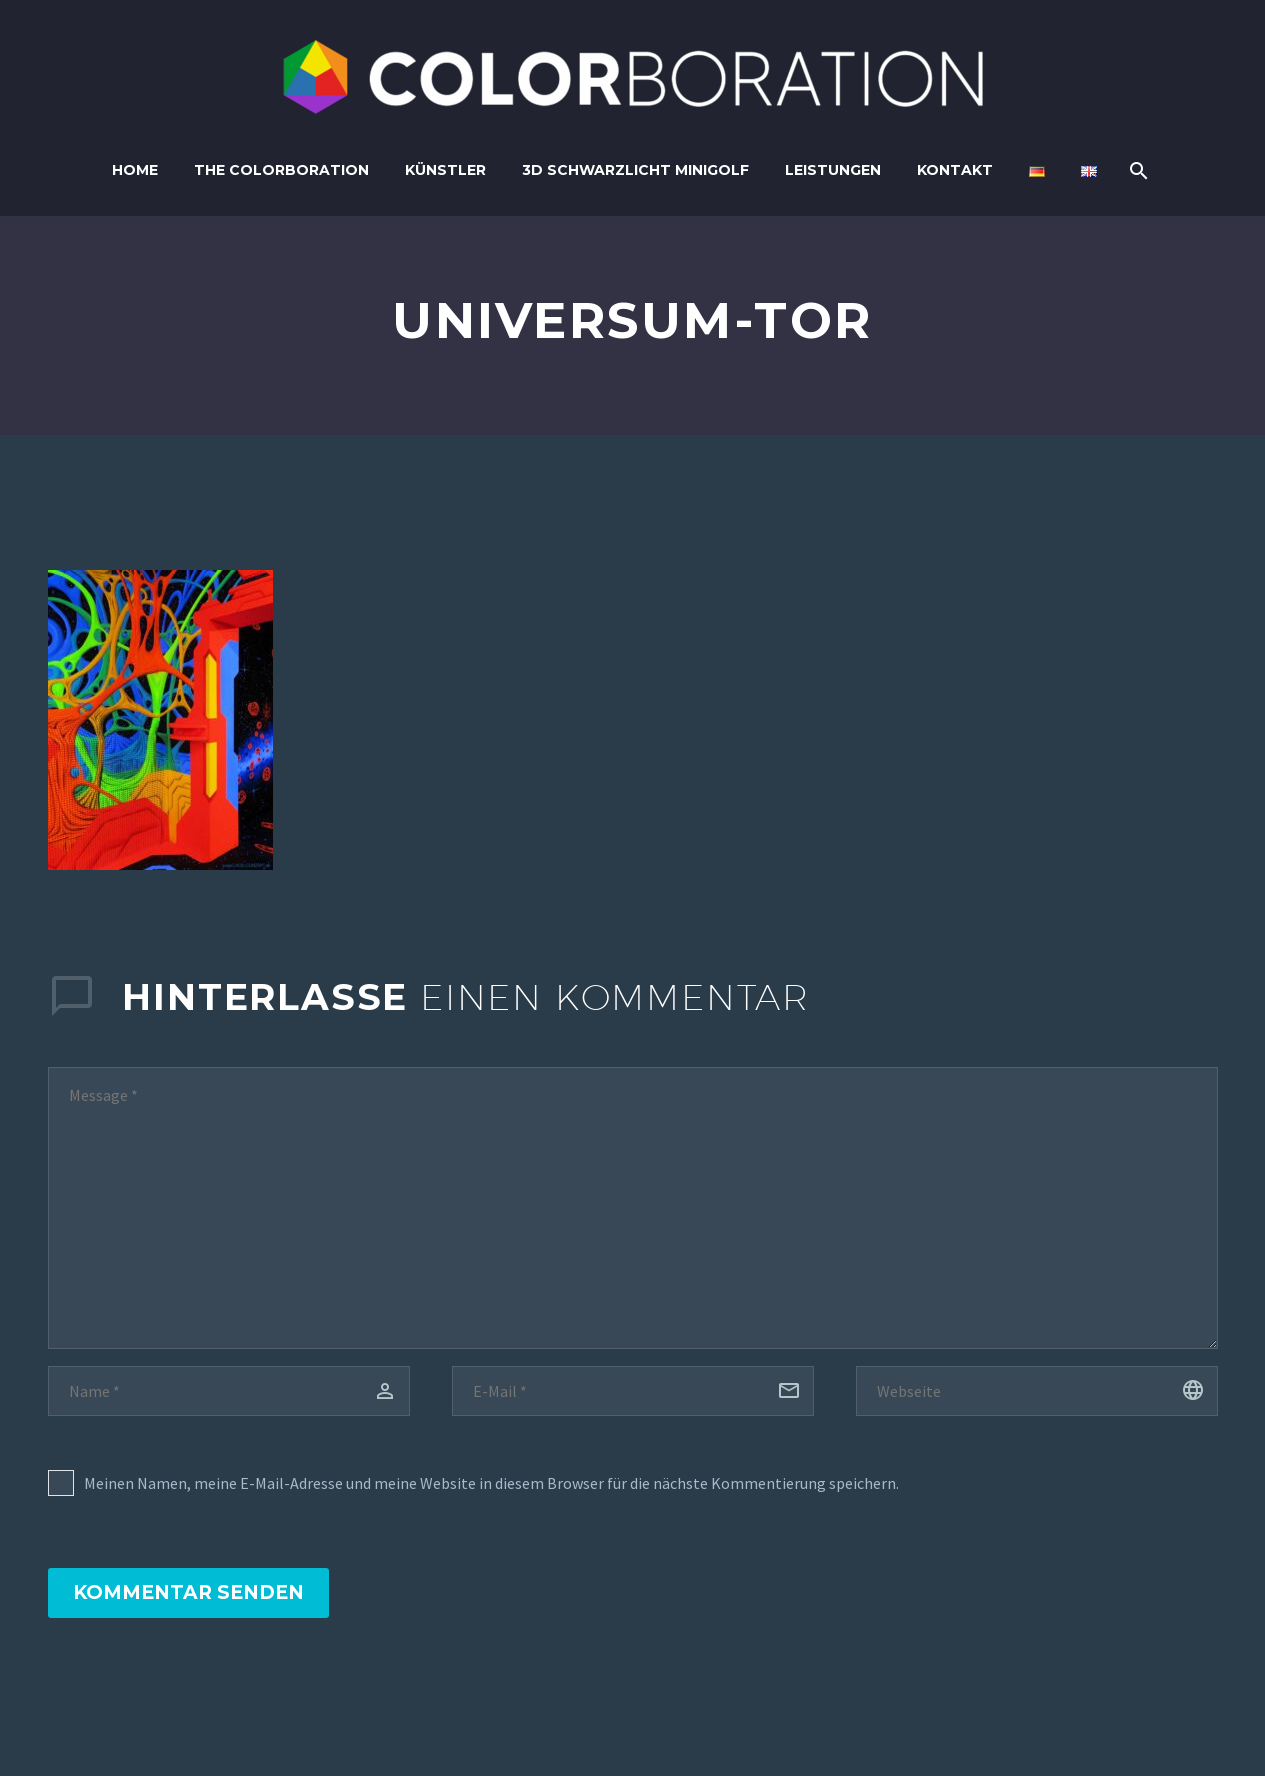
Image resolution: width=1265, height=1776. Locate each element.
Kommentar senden (188, 1592)
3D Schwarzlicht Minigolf (635, 170)
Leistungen (833, 170)
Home (135, 170)
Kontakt (955, 170)
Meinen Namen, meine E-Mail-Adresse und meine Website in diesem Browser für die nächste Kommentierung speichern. (491, 1483)
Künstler (445, 170)
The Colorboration (281, 170)
